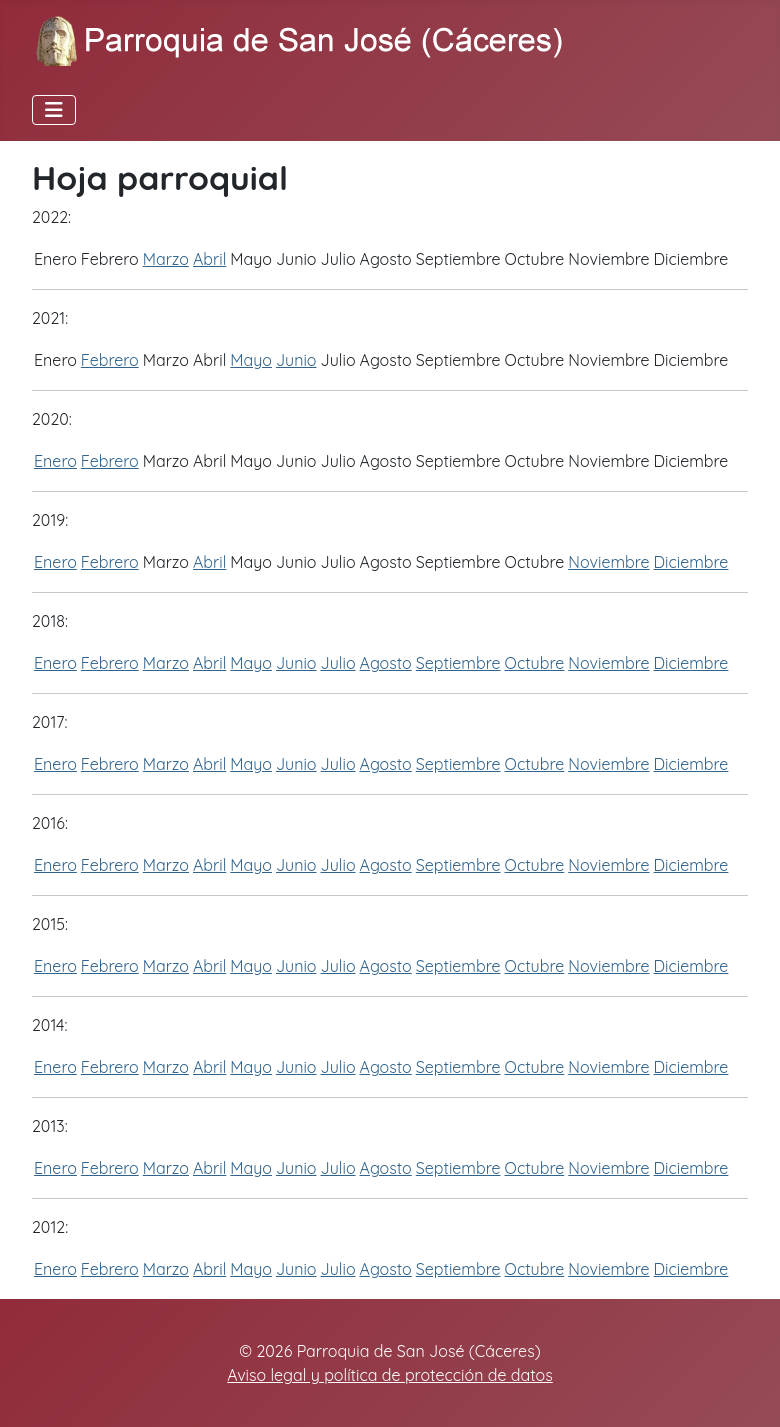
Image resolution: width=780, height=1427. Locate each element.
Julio (338, 663)
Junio (296, 360)
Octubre (535, 663)
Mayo (251, 360)
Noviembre (608, 562)
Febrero (110, 360)
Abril (209, 259)
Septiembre (458, 663)
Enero (55, 461)
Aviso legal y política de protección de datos (390, 1375)
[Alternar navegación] (54, 110)
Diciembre (691, 562)
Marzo (166, 259)
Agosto (386, 663)
